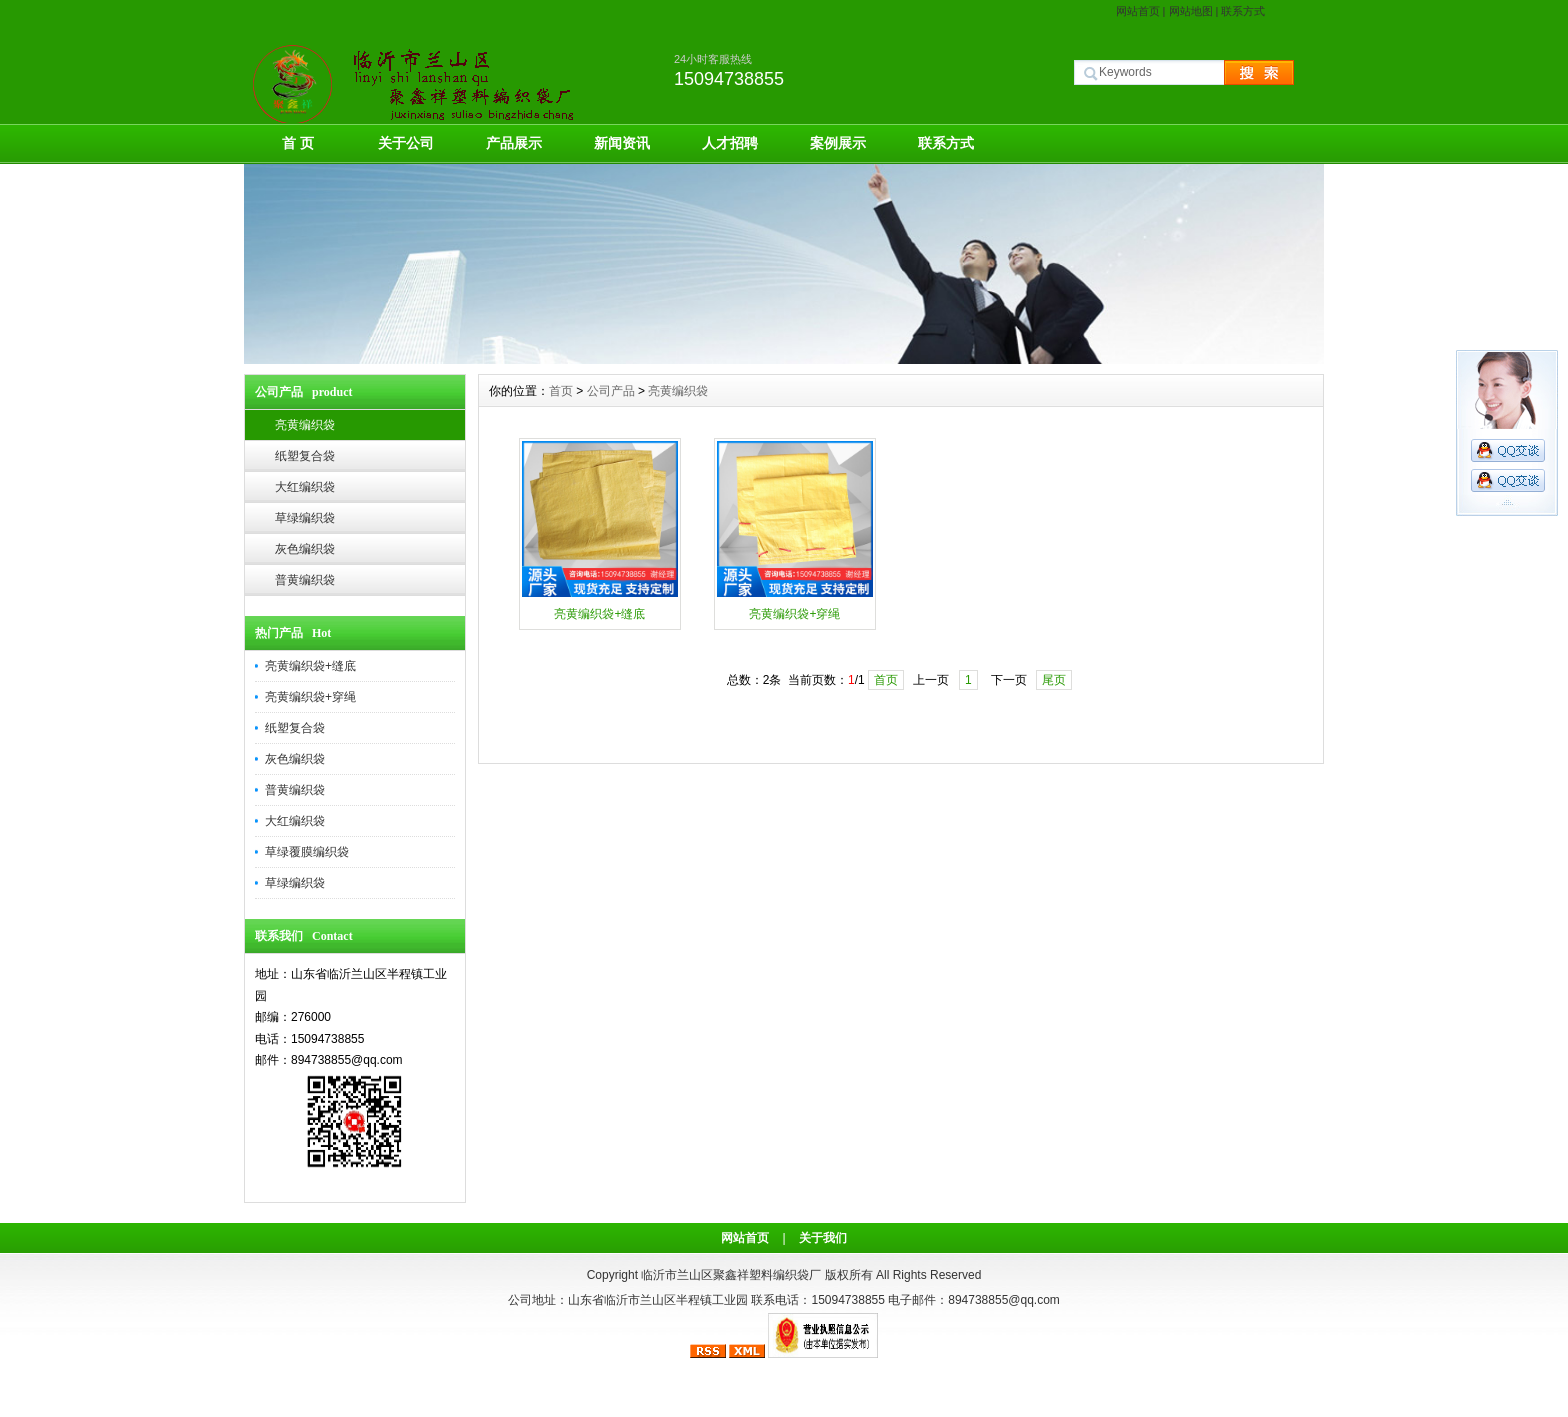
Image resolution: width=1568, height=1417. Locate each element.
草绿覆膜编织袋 (307, 852)
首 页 (298, 143)
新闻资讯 (622, 143)
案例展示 (838, 143)
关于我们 (823, 1238)
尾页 (1054, 680)
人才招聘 (730, 143)
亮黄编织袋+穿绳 (310, 697)
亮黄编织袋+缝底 (310, 666)
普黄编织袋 (305, 580)
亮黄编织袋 (305, 425)
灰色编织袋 (305, 549)
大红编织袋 (305, 487)
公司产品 (611, 391)
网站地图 (1191, 11)
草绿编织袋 (305, 518)
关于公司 (406, 143)
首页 (561, 391)
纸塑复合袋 (305, 456)
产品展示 (514, 143)
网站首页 (1138, 11)
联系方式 (1243, 11)
